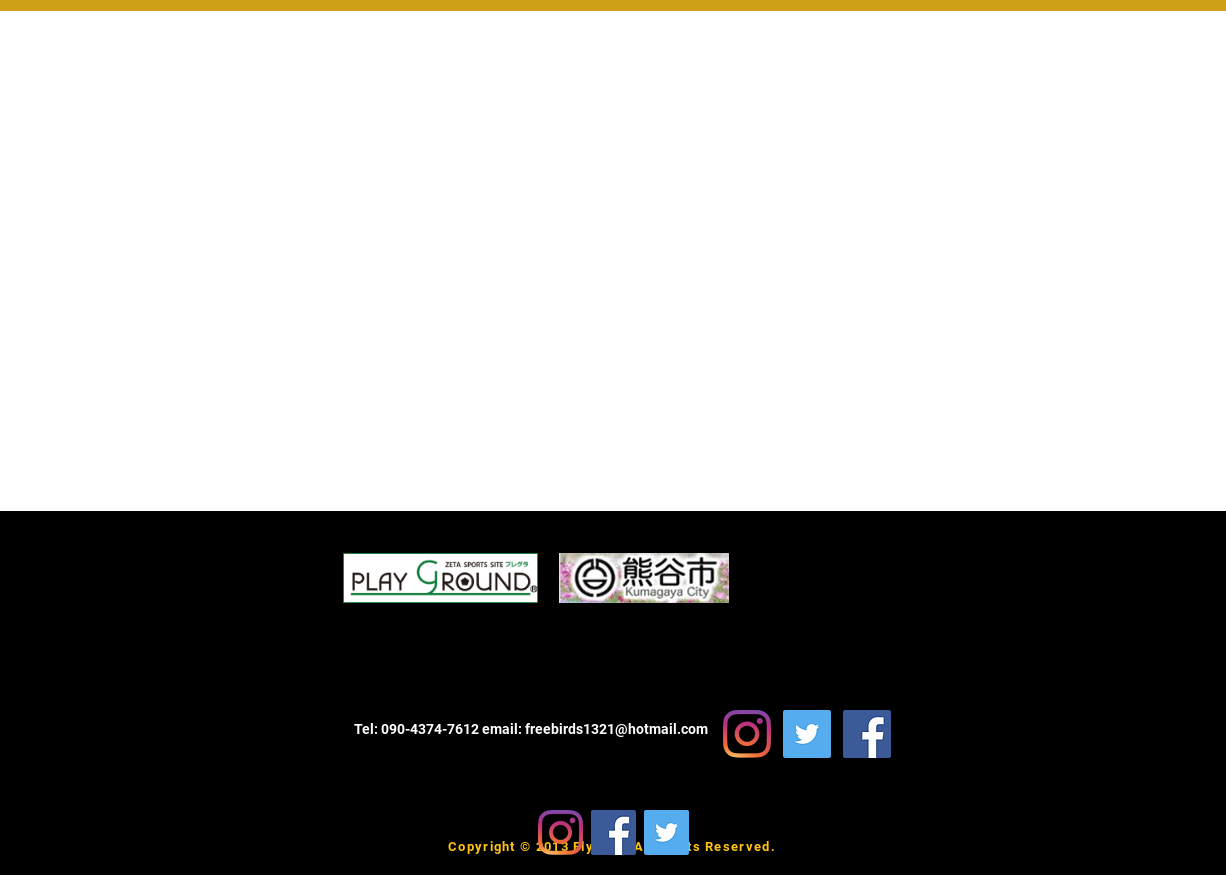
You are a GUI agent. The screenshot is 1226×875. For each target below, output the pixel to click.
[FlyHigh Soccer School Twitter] (807, 734)
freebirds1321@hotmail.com (616, 729)
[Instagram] (560, 832)
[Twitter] (666, 832)
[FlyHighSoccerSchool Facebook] (867, 734)
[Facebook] (613, 832)
